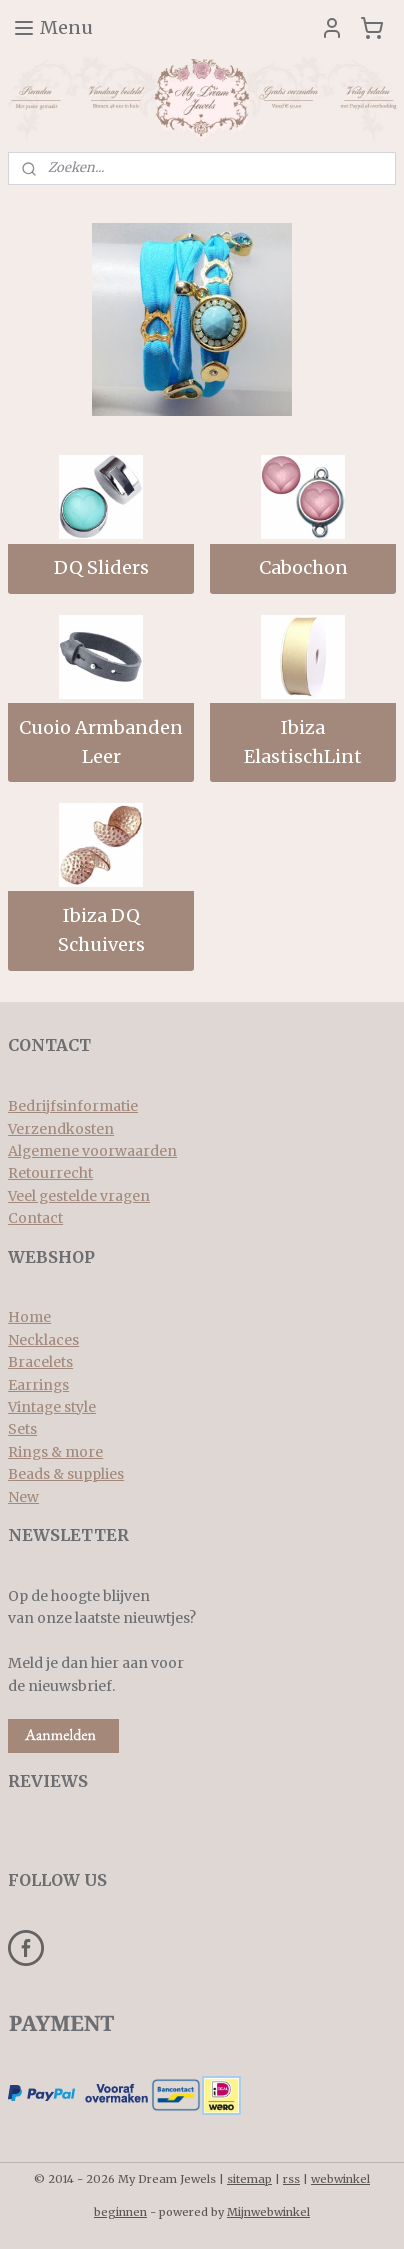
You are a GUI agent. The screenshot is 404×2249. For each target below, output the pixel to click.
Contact (35, 1218)
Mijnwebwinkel (268, 2212)
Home (29, 1317)
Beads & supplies (66, 1474)
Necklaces (43, 1340)
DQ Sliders (101, 567)
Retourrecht (50, 1173)
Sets (22, 1429)
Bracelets (40, 1362)
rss (291, 2179)
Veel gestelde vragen (79, 1196)
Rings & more (55, 1452)
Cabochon (303, 567)
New (23, 1497)
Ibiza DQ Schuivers (101, 930)
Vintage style (52, 1407)
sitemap (249, 2179)
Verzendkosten (61, 1129)
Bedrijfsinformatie (73, 1106)
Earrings (38, 1385)
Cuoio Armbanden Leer (101, 742)
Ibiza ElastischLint (303, 742)
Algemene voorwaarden (92, 1151)
